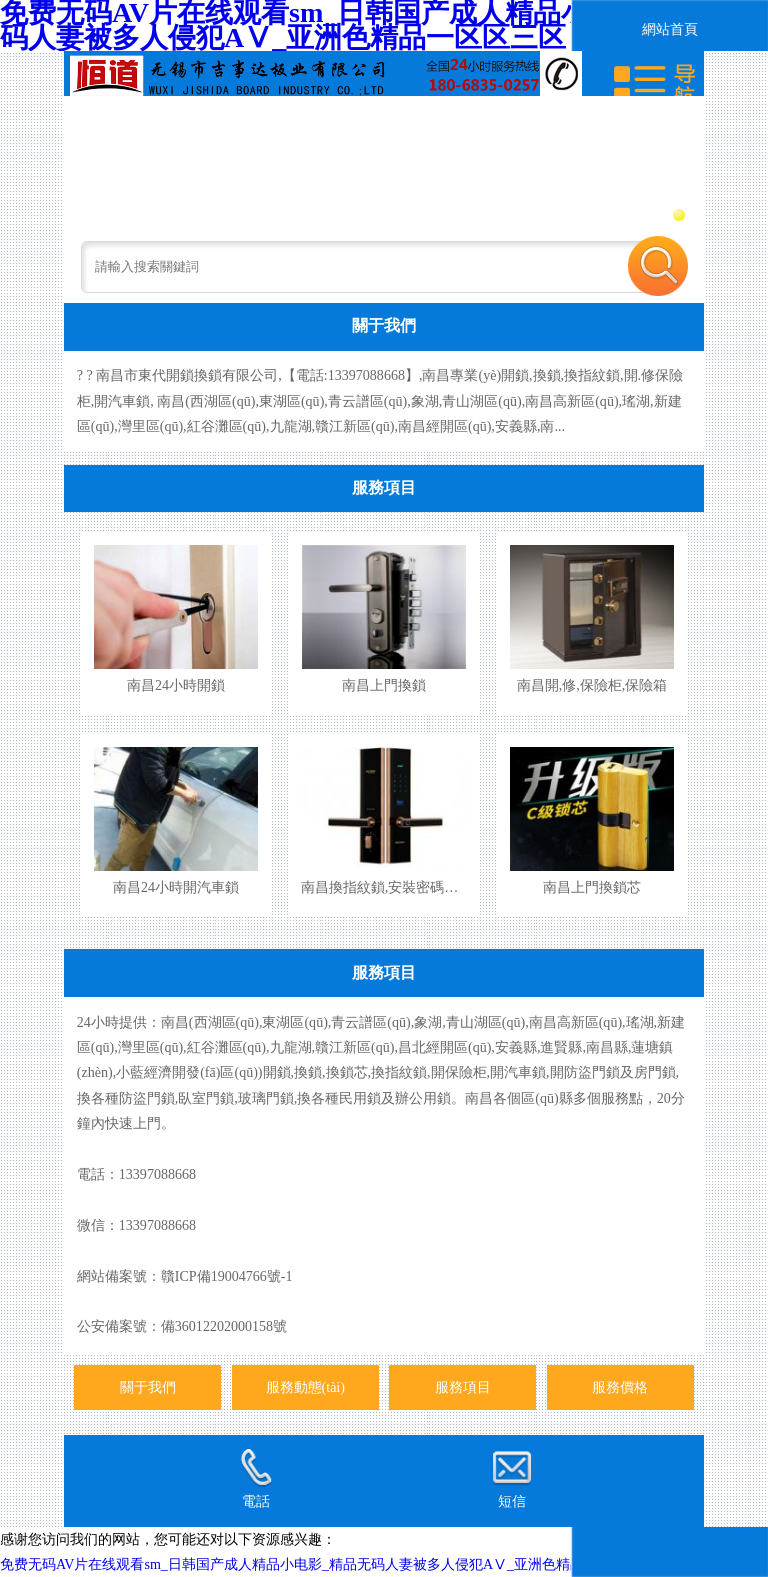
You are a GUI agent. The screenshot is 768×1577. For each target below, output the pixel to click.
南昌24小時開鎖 (176, 685)
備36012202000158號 (224, 1326)
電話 (256, 1478)
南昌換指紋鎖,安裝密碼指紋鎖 (394, 887)
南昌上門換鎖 (384, 685)
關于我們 (384, 325)
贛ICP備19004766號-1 (227, 1276)
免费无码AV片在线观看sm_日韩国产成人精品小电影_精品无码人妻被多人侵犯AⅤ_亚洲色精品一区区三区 (327, 1564)
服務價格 (620, 1387)
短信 (512, 1478)
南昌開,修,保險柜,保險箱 (592, 685)
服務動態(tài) (305, 1387)
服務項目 (384, 487)
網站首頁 (670, 29)
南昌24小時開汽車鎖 (176, 887)
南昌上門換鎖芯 (592, 887)
